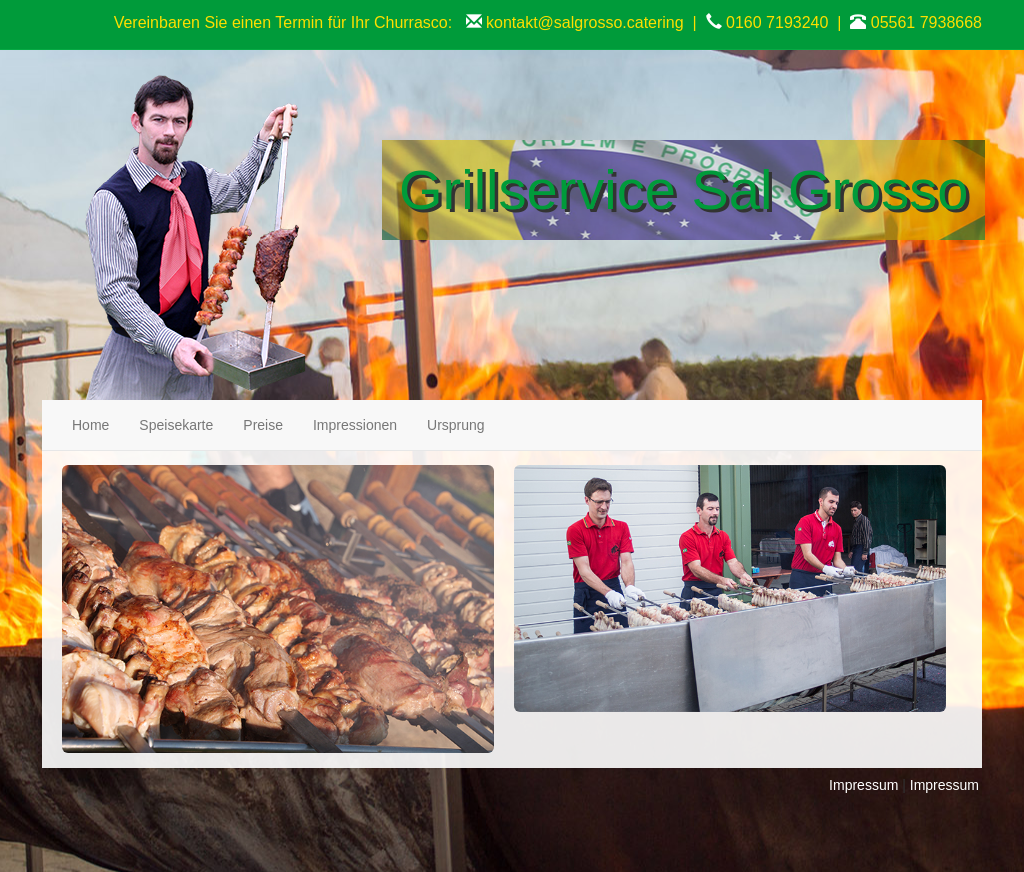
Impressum (863, 785)
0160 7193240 (777, 22)
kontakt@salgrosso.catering (585, 22)
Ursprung (456, 425)
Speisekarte (176, 425)
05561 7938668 (926, 22)
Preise (263, 425)
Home (90, 425)
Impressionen (355, 425)
